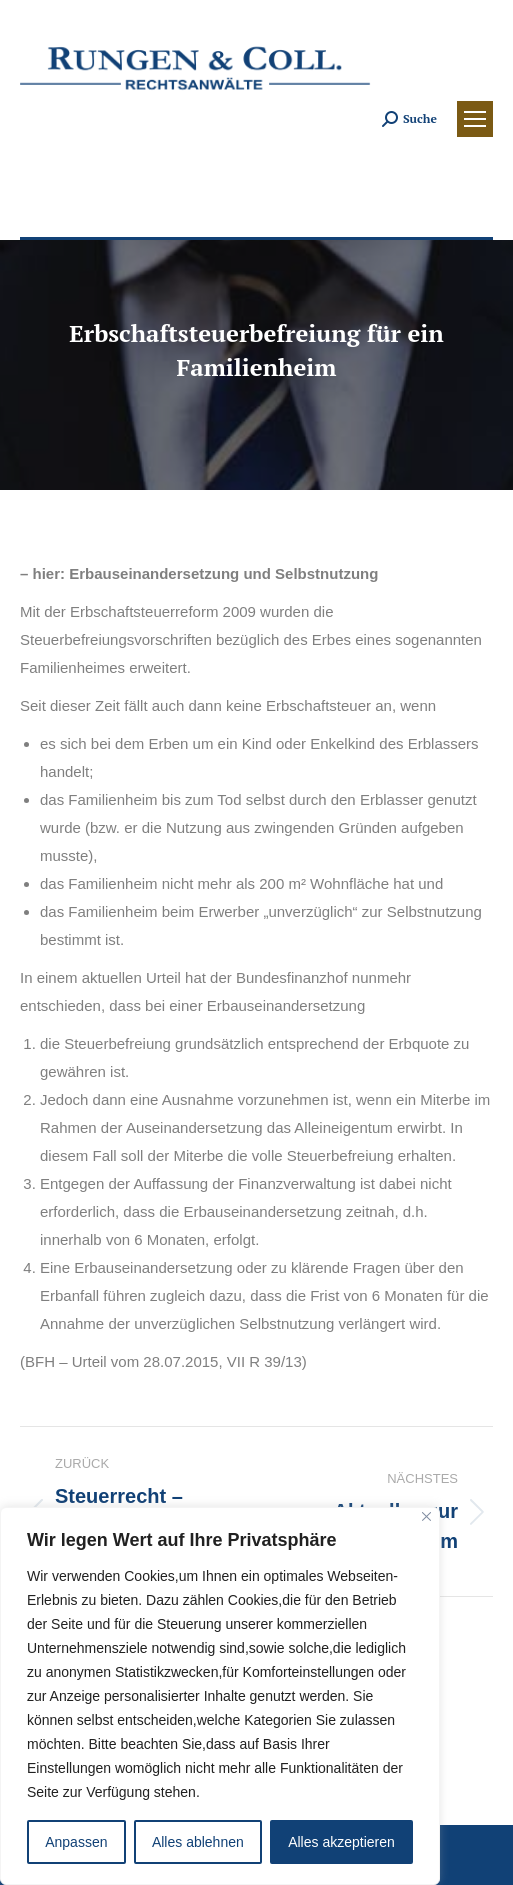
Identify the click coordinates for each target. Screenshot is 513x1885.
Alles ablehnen (198, 1842)
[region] (220, 1696)
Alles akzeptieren (341, 1842)
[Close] (426, 1516)
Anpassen (76, 1842)
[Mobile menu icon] (475, 119)
